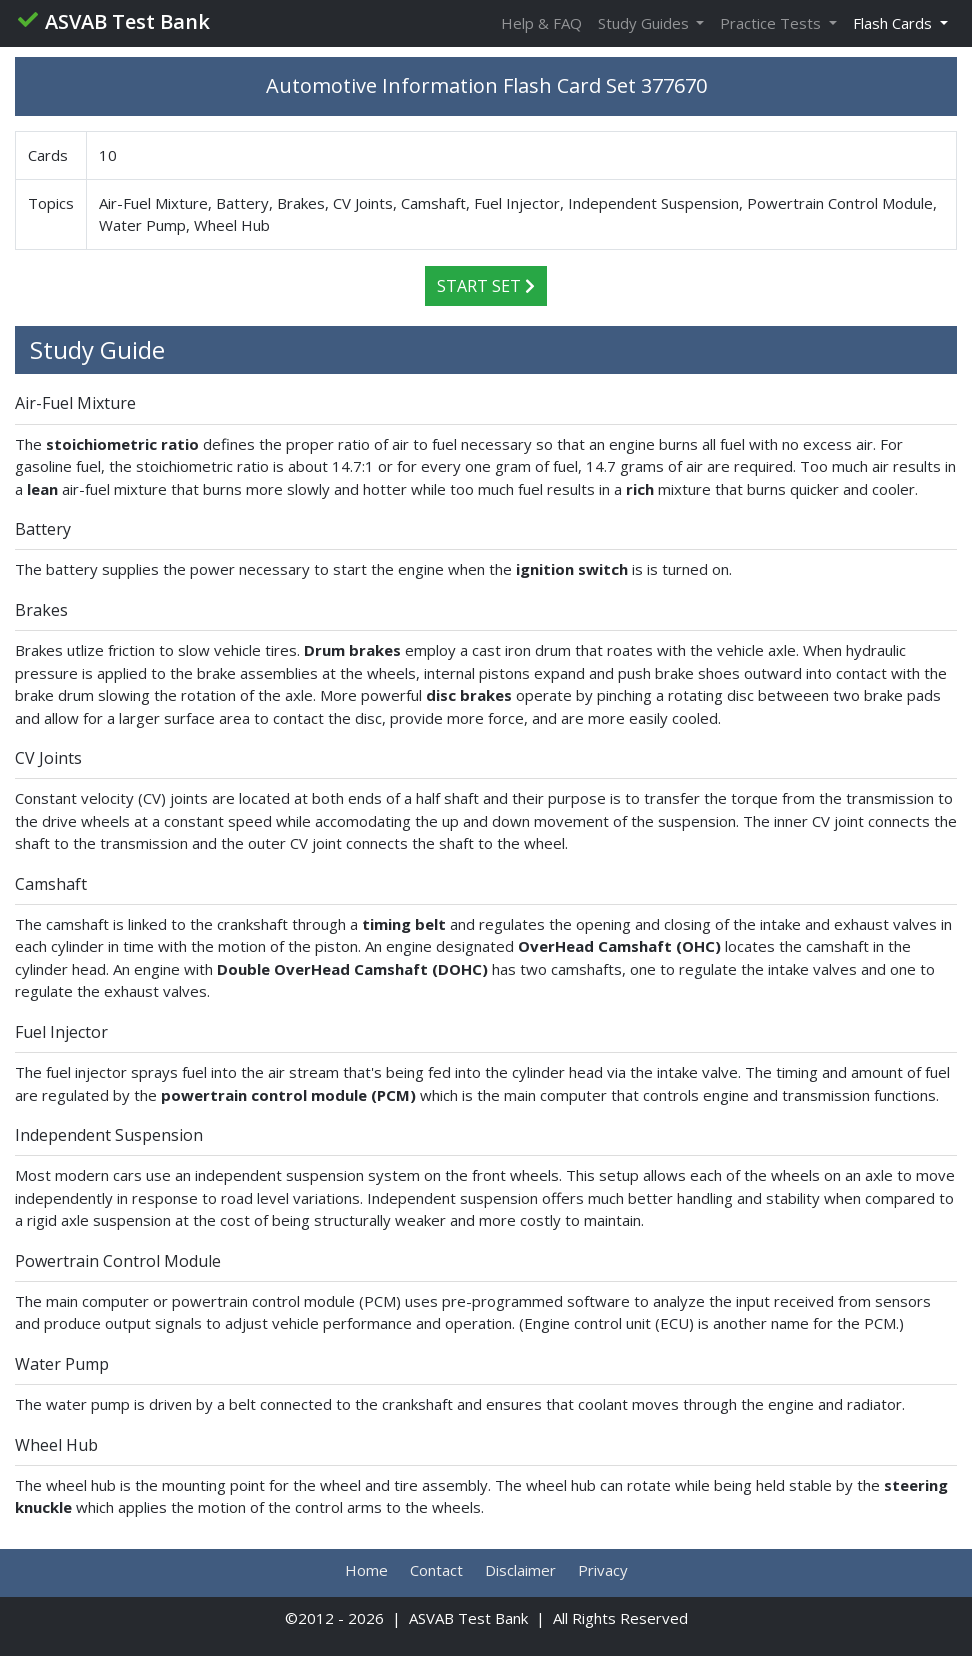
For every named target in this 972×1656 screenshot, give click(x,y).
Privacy (603, 1570)
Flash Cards (894, 23)
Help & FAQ (541, 23)
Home (366, 1570)
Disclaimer (520, 1570)
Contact (436, 1570)
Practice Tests (772, 23)
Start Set (486, 286)
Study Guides (645, 23)
